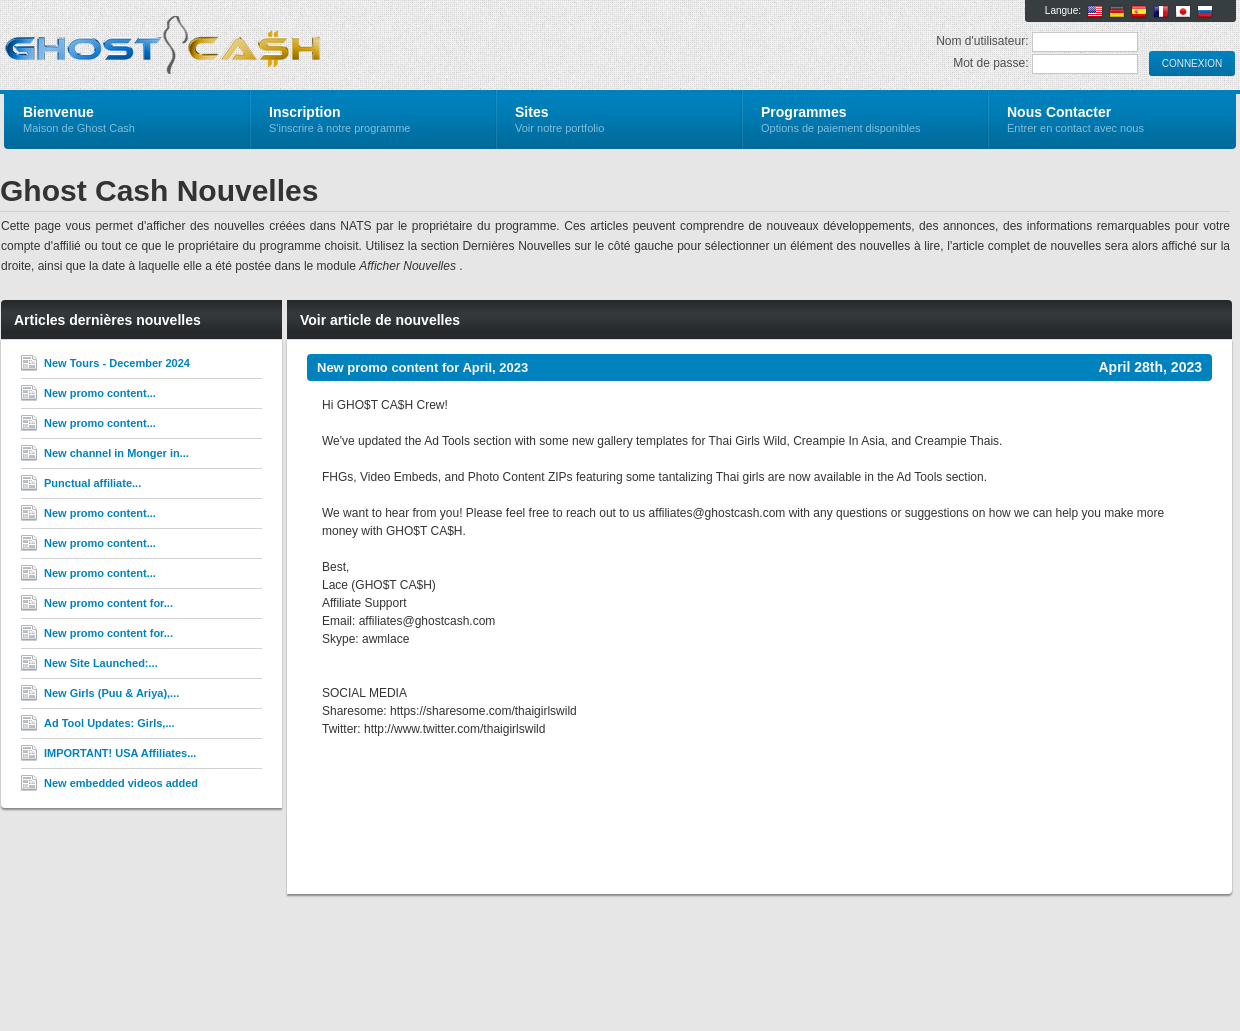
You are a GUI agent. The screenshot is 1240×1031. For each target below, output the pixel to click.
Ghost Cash (242, 46)
